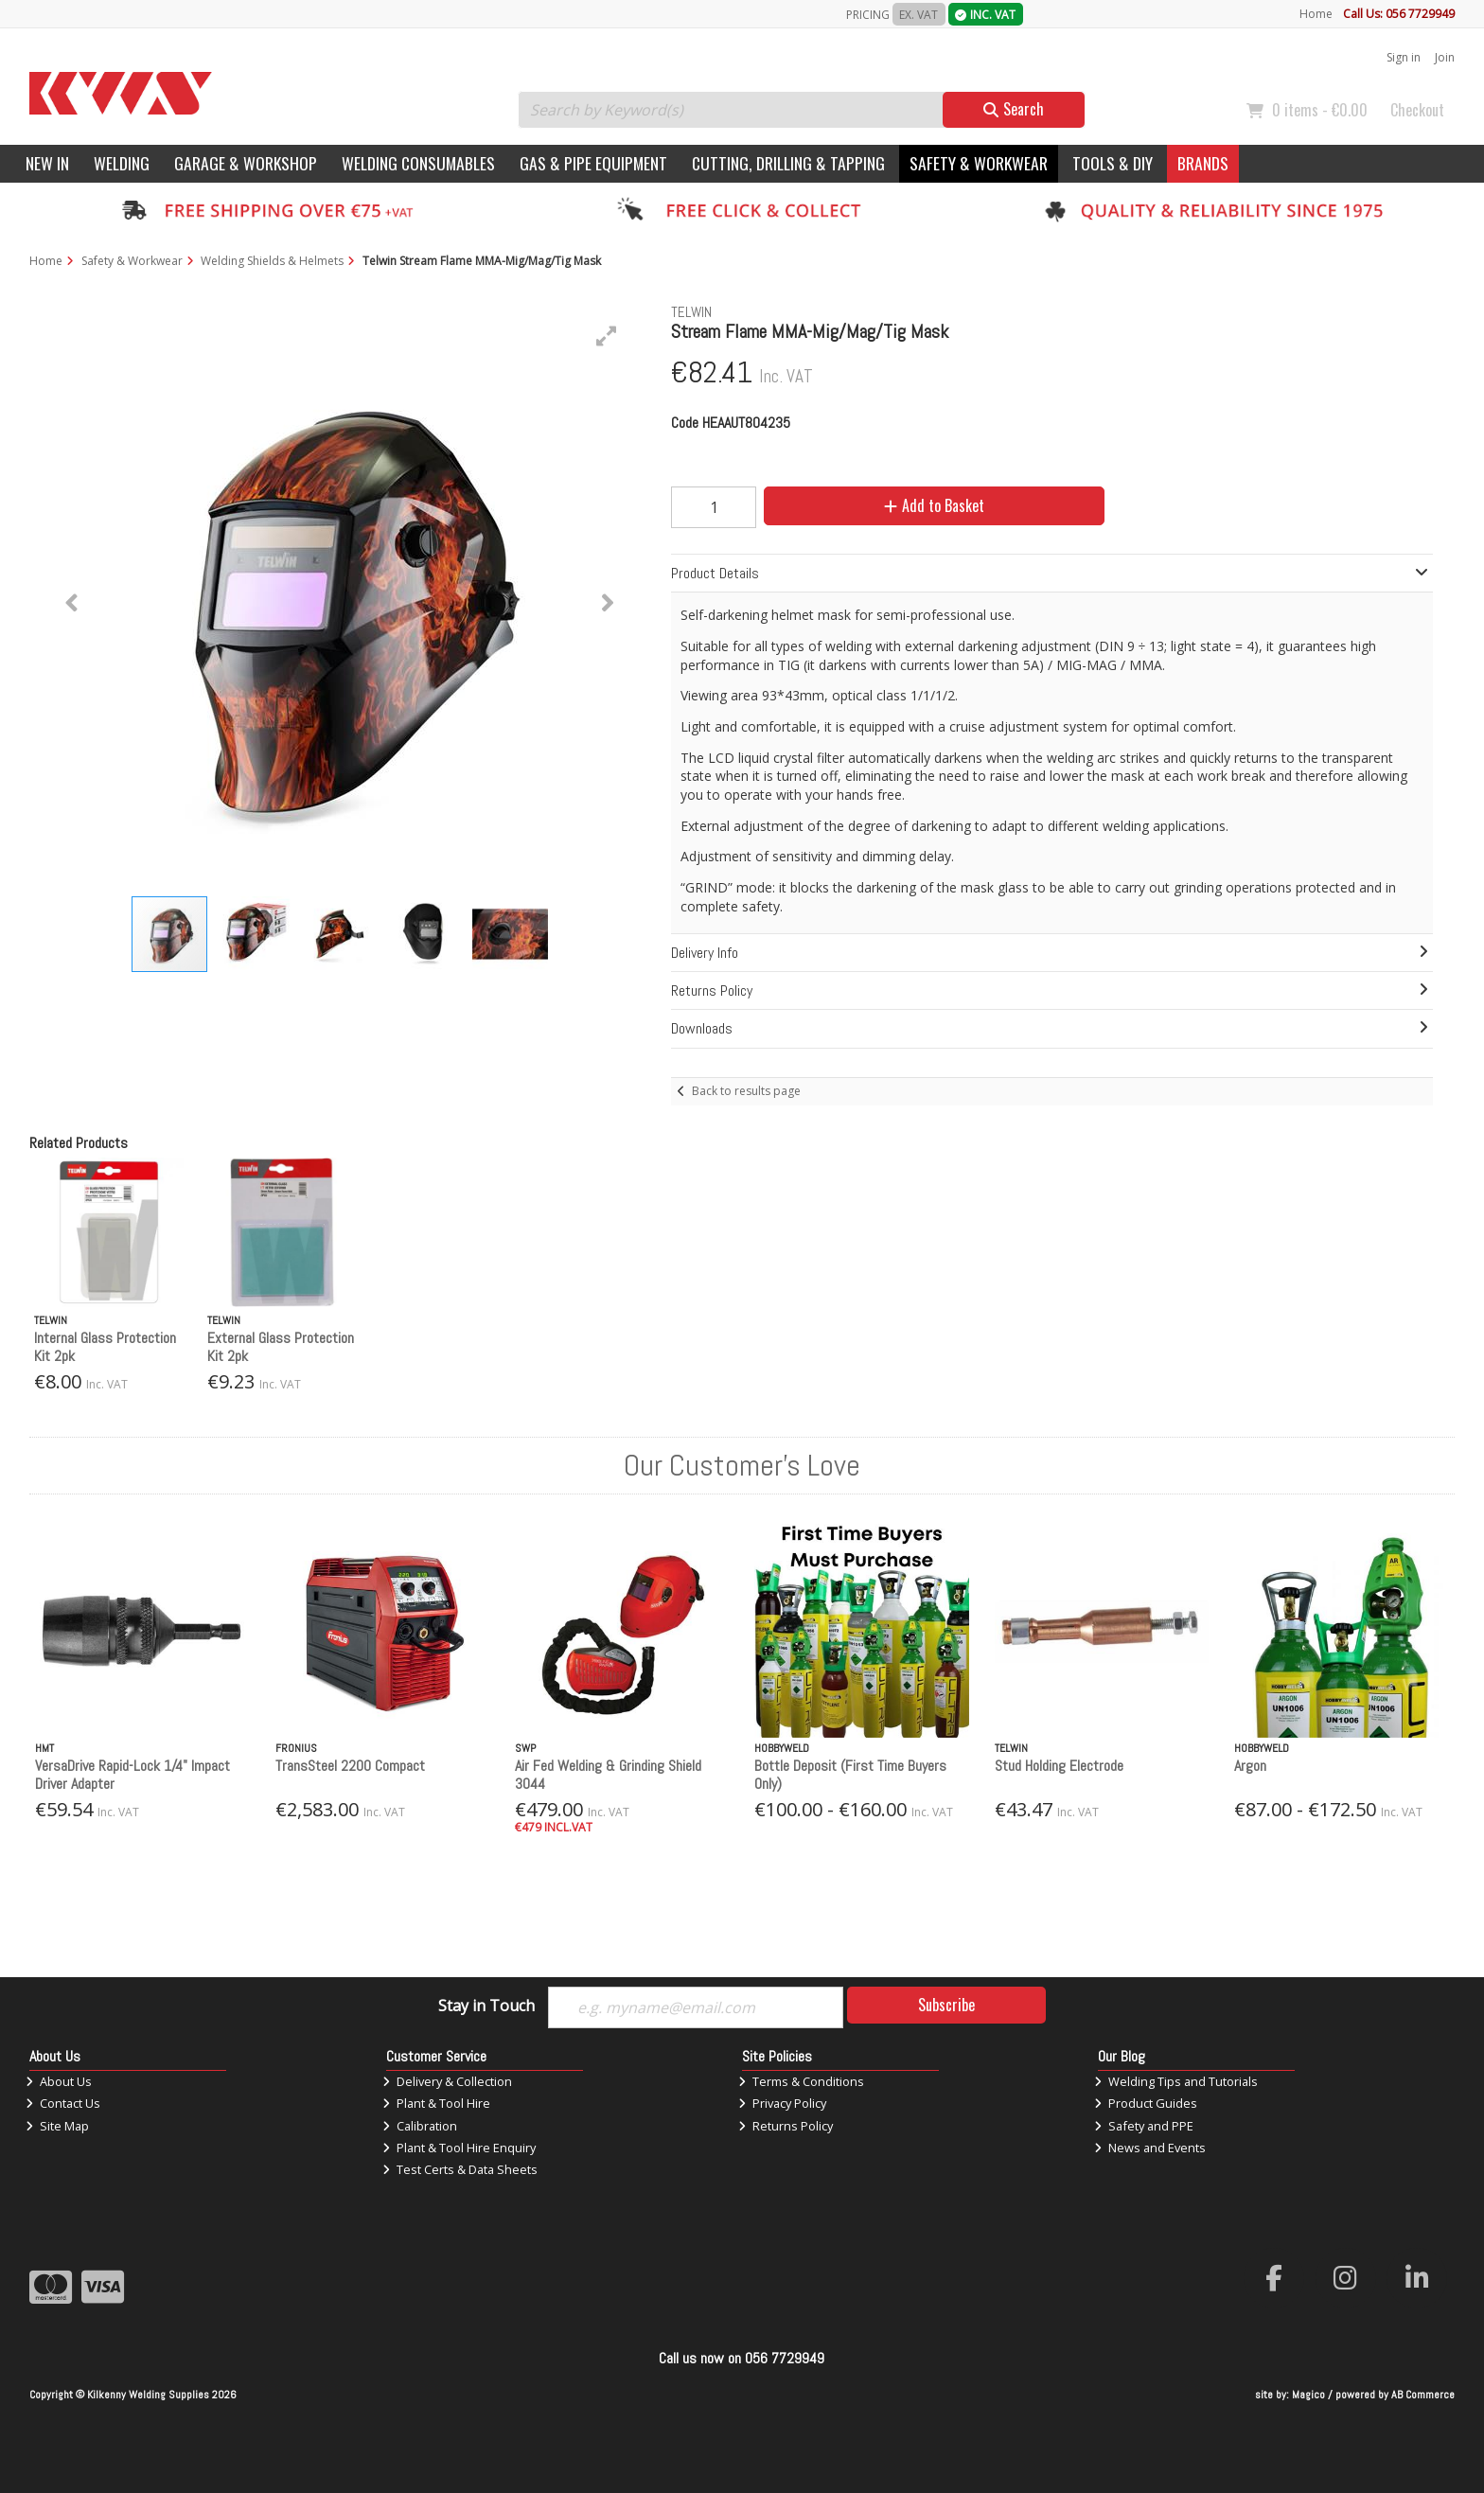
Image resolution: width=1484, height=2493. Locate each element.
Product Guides (1145, 2103)
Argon (1250, 1766)
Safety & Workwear (979, 162)
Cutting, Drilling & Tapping (788, 162)
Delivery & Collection (447, 2081)
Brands (1202, 162)
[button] (607, 336)
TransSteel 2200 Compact (350, 1766)
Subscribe (946, 2004)
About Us (59, 2081)
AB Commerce (1423, 2394)
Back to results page (746, 1091)
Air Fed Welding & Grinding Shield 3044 (608, 1775)
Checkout (1417, 109)
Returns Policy (785, 2125)
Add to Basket (934, 505)
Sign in (1404, 57)
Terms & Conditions (801, 2081)
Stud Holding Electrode (1059, 1766)
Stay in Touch (486, 2006)
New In (47, 162)
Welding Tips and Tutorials (1176, 2081)
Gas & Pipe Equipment (593, 162)
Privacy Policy (782, 2103)
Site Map (57, 2125)
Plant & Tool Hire (436, 2103)
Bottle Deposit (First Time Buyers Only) (850, 1775)
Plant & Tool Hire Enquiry (459, 2147)
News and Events (1150, 2147)
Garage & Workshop (245, 162)
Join (1445, 57)
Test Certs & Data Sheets (460, 2169)
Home (1316, 14)
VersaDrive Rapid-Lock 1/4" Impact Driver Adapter (132, 1775)
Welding (122, 162)
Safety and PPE (1143, 2125)
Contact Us (63, 2103)
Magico (1308, 2394)
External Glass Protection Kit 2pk (280, 1347)
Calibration (419, 2125)
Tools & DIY (1112, 162)
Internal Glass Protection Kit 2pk (105, 1347)
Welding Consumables (418, 162)
